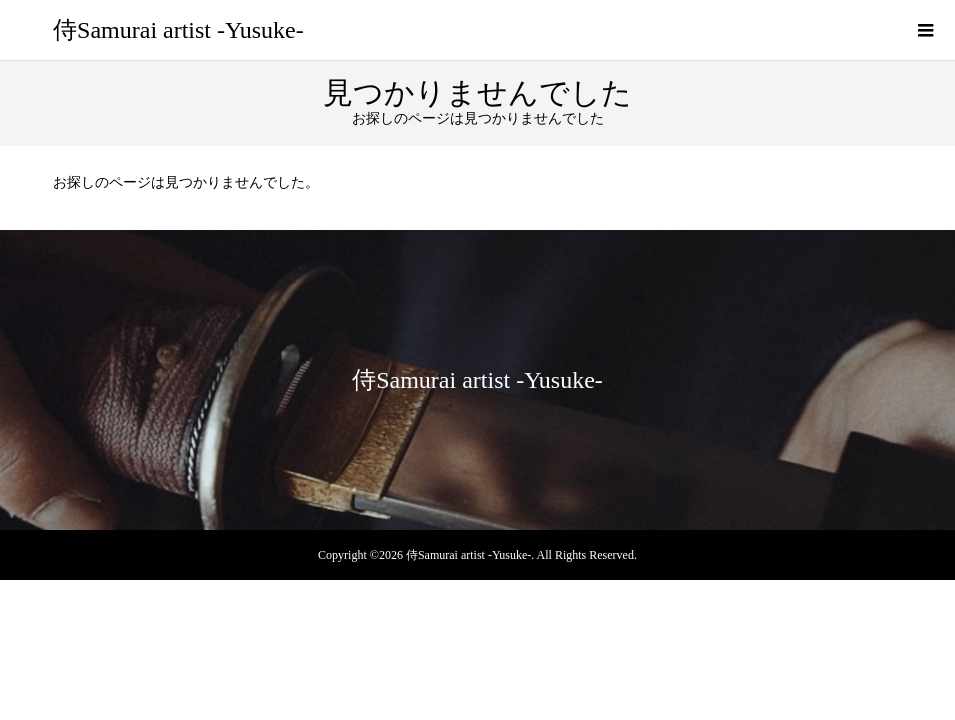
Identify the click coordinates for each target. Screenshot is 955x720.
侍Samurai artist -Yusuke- (178, 30)
